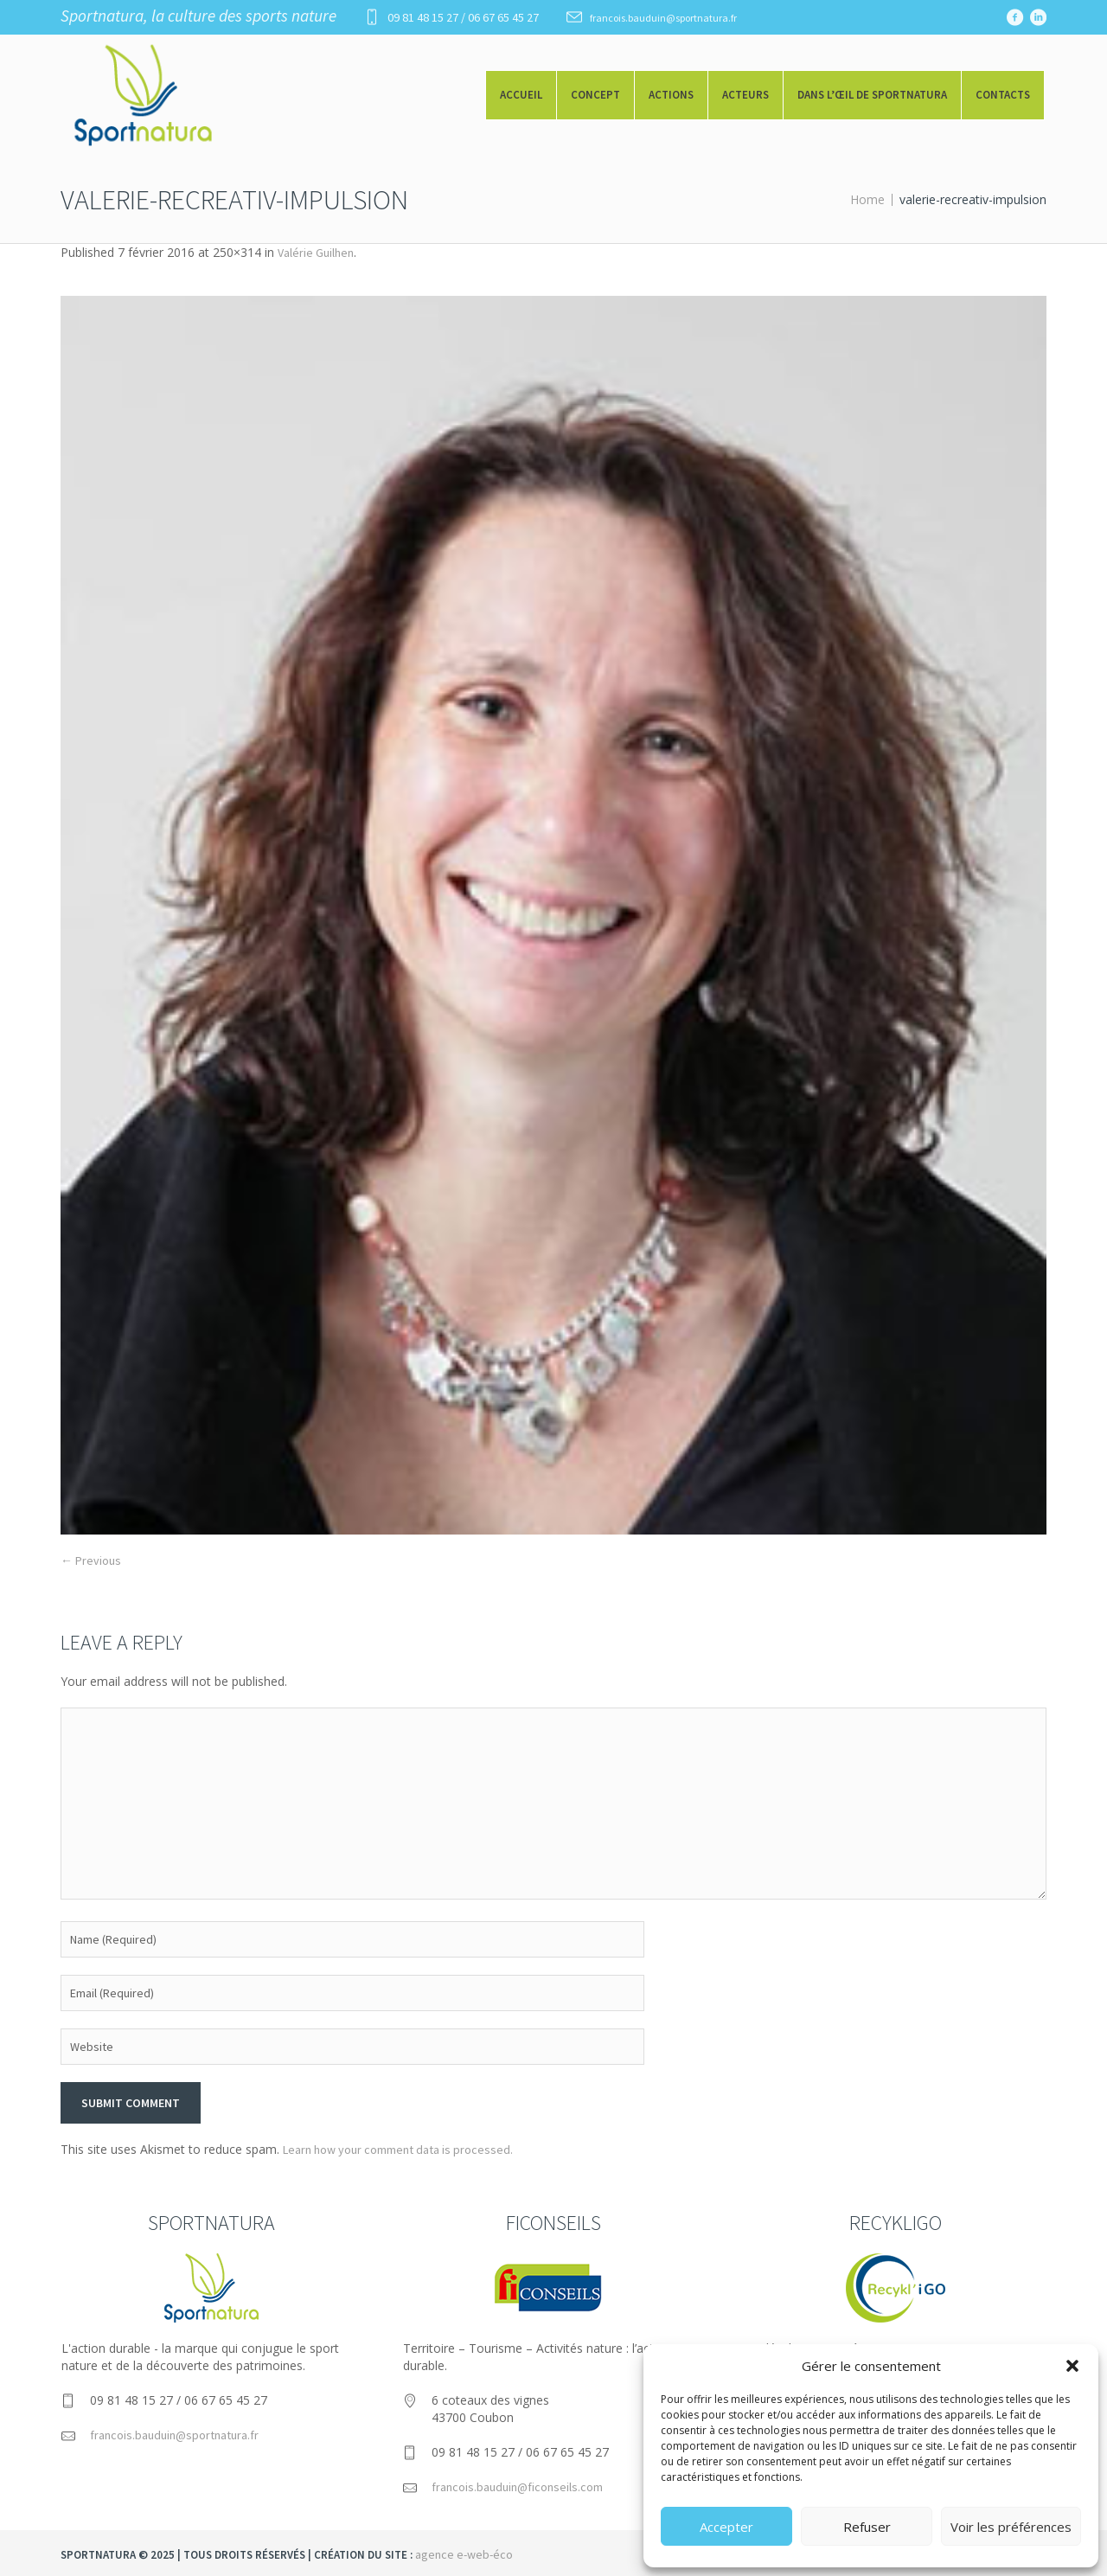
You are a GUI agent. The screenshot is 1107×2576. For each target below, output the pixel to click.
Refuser (867, 2526)
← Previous (91, 1560)
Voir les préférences (1011, 2526)
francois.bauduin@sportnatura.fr (663, 17)
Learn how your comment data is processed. (398, 2149)
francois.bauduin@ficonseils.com (517, 2487)
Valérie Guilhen (316, 252)
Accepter (726, 2526)
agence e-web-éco (464, 2554)
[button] (1072, 2365)
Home (867, 199)
